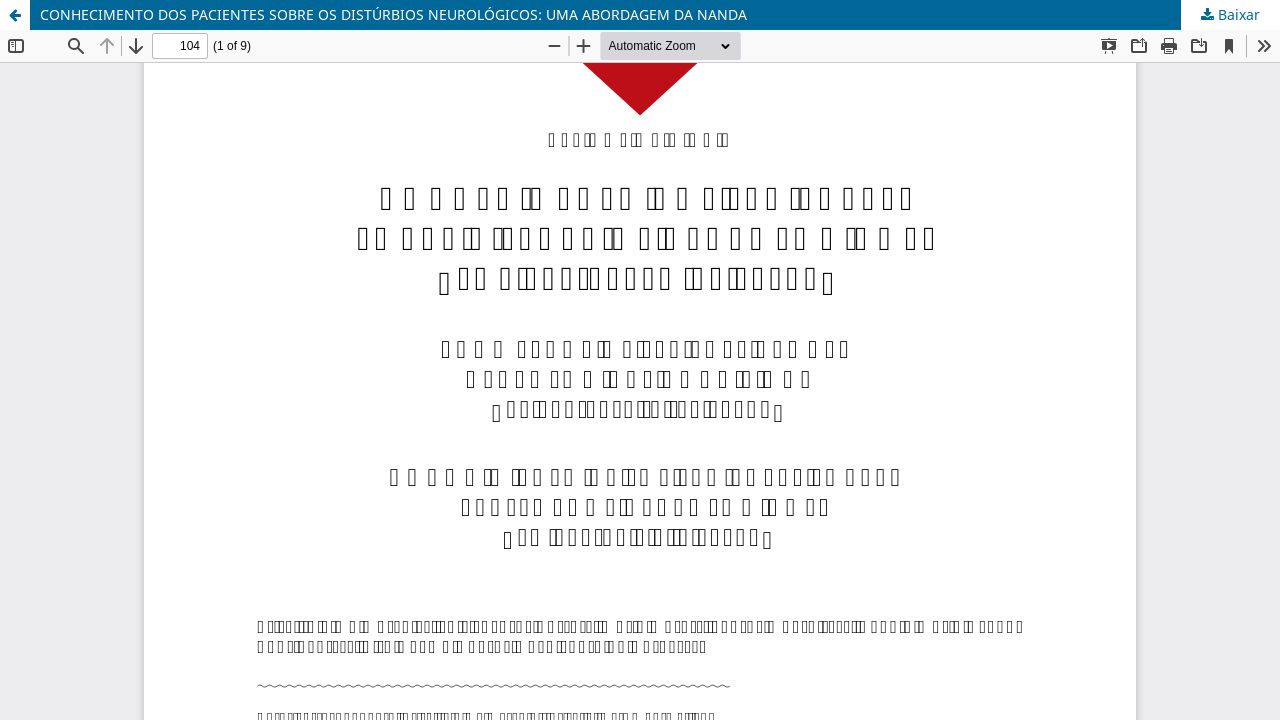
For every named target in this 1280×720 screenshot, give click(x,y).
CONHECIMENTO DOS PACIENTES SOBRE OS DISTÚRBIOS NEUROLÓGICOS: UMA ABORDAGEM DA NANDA (393, 14)
